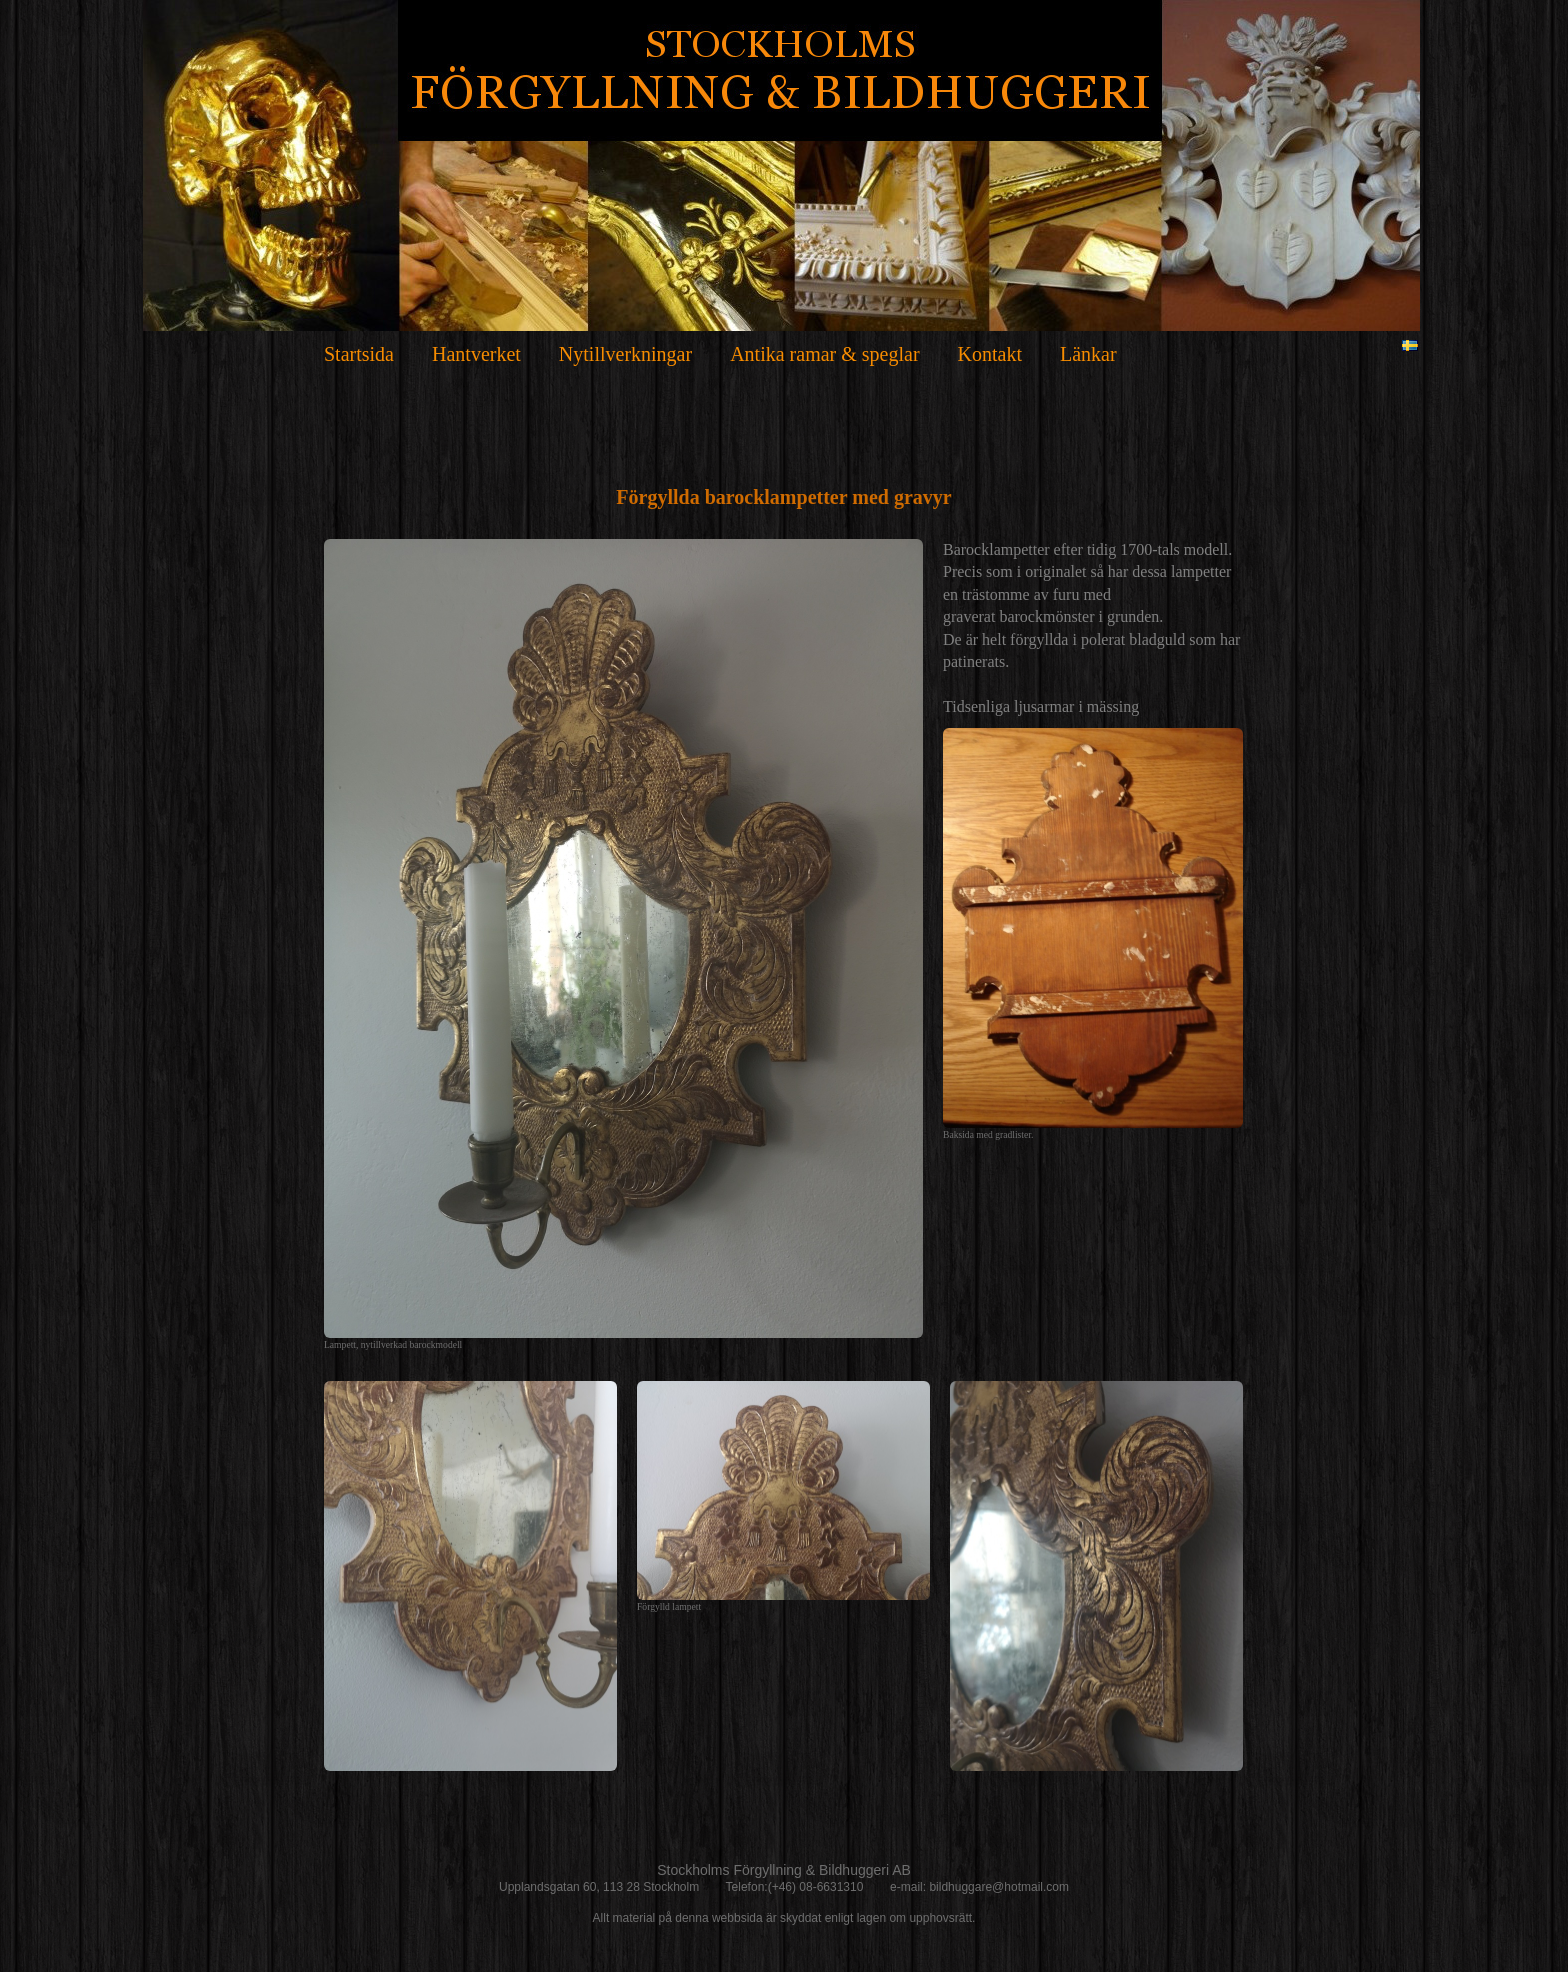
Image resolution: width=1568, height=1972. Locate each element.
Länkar (1088, 354)
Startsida (359, 354)
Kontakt (990, 354)
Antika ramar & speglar (824, 354)
